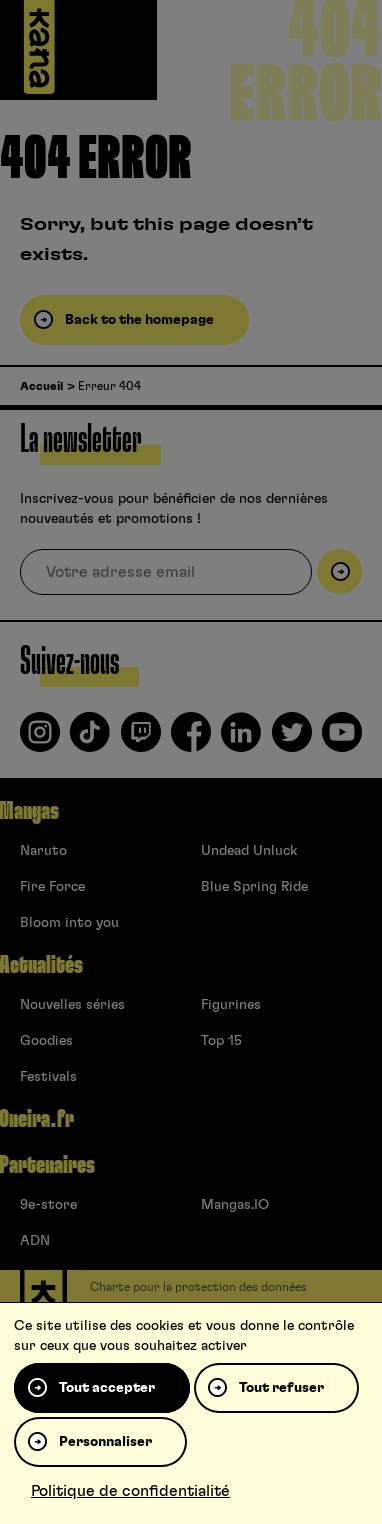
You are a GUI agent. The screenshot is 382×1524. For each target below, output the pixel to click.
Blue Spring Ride (254, 887)
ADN (35, 1241)
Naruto (43, 851)
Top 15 (221, 1041)
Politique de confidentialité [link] (130, 1491)
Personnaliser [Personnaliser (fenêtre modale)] (105, 1442)
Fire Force (52, 887)
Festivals (48, 1077)
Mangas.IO (235, 1205)
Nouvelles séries (72, 1005)
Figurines (231, 1005)
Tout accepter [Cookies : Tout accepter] (107, 1388)
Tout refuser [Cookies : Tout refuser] (281, 1388)
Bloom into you (69, 923)
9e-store (48, 1205)
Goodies (46, 1041)
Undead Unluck (249, 851)
